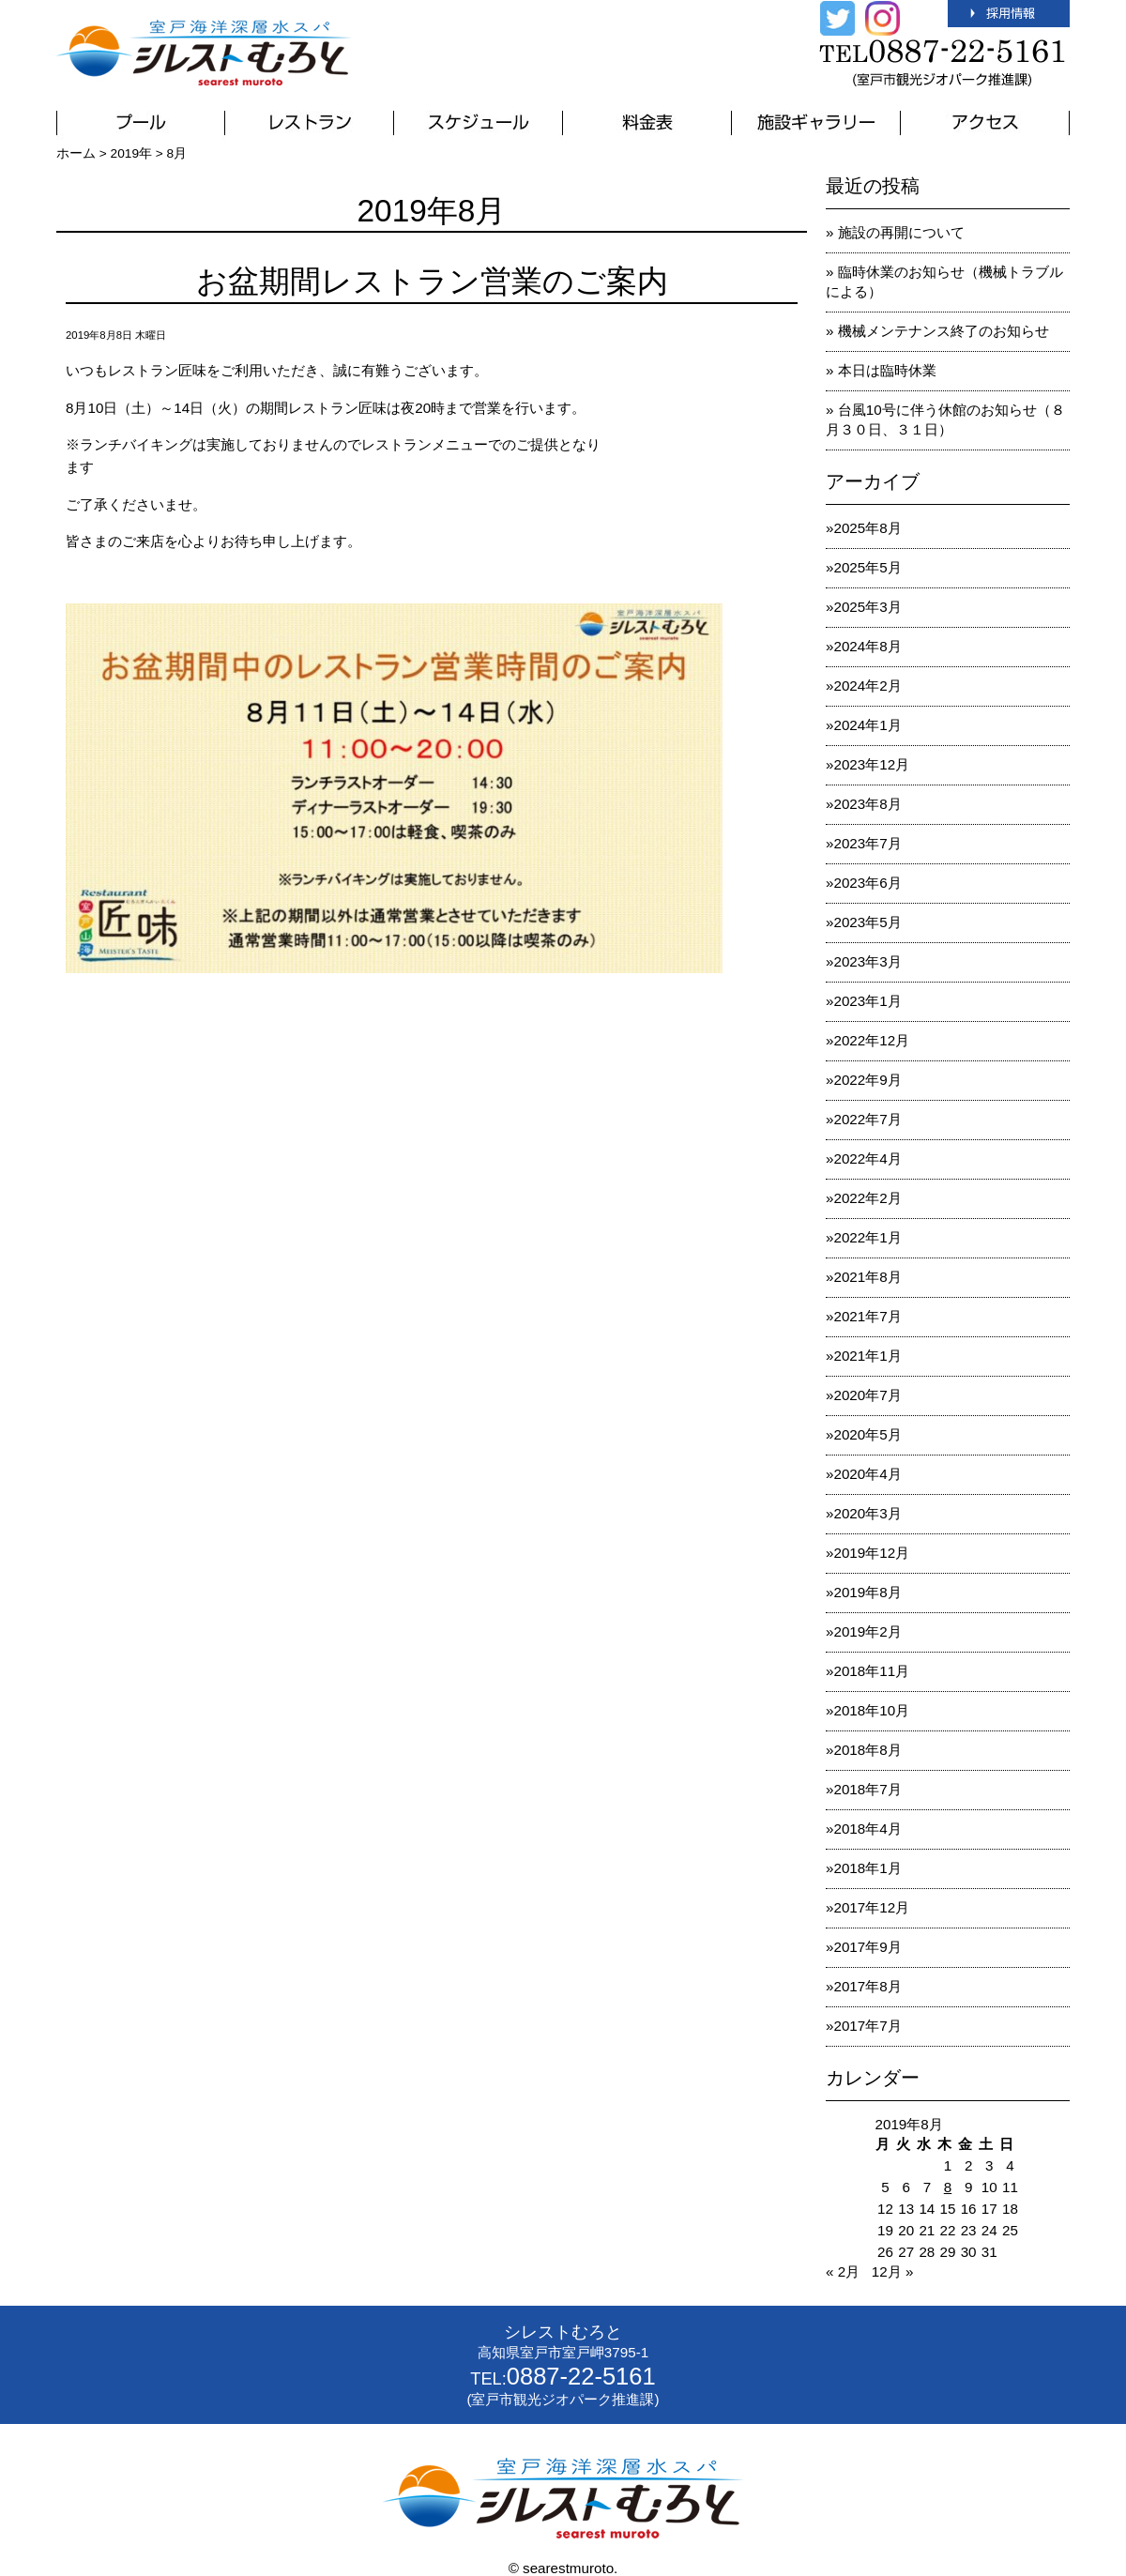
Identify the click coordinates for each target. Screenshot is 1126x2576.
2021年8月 (867, 1277)
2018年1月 (867, 1868)
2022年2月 (867, 1198)
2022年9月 (867, 1080)
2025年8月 (867, 528)
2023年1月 (867, 1001)
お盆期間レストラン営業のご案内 (432, 281)
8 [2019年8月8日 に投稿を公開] (947, 2187)
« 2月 (843, 2271)
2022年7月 (867, 1119)
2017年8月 (867, 1986)
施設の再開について (901, 232)
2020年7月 (867, 1395)
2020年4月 (867, 1474)
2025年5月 (867, 567)
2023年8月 (867, 804)
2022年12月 (871, 1040)
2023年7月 (867, 843)
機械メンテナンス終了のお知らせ (943, 331)
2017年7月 (867, 2026)
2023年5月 (867, 922)
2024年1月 (867, 725)
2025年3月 (867, 607)
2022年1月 (867, 1237)
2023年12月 (871, 764)
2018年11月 (871, 1671)
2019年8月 (867, 1592)
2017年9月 (867, 1947)
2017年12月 (871, 1907)
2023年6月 (867, 883)
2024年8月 (867, 646)
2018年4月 (867, 1829)
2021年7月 (867, 1316)
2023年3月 (867, 961)
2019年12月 (871, 1553)
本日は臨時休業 (887, 370)
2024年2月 (867, 686)
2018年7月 (867, 1789)
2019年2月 (867, 1631)
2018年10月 (871, 1710)
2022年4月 (867, 1158)
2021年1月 (867, 1356)
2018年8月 (867, 1750)
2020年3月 (867, 1513)
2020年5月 (867, 1434)
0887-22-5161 (581, 2376)
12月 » (893, 2271)
